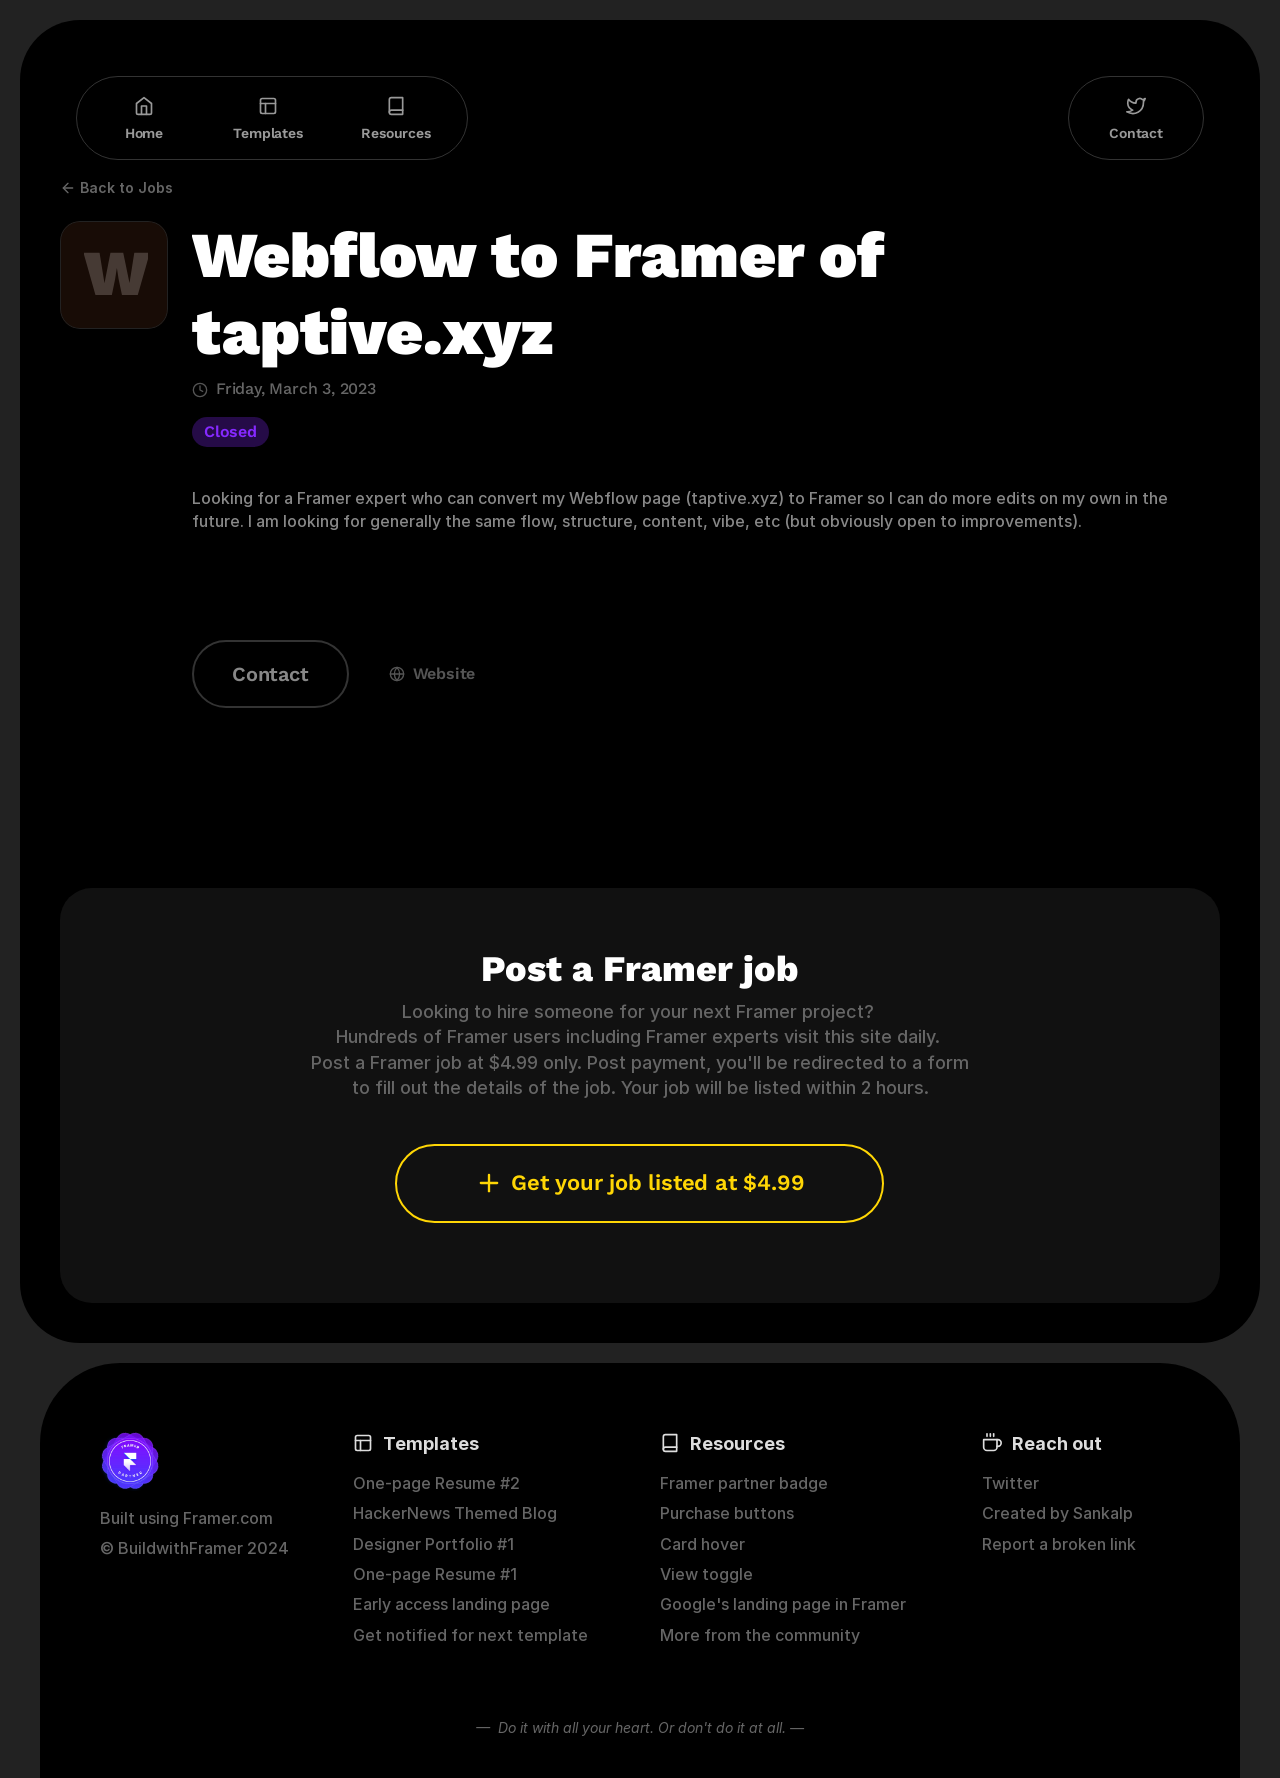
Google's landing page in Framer (783, 1604)
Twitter (1010, 1483)
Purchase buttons (727, 1513)
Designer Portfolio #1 (433, 1544)
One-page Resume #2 (436, 1483)
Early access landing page (451, 1604)
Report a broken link (1059, 1544)
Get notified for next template (470, 1635)
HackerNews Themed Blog (455, 1513)
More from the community (760, 1635)
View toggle (706, 1574)
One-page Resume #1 (435, 1574)
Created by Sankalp (1057, 1513)
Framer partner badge (744, 1483)
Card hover (702, 1544)
